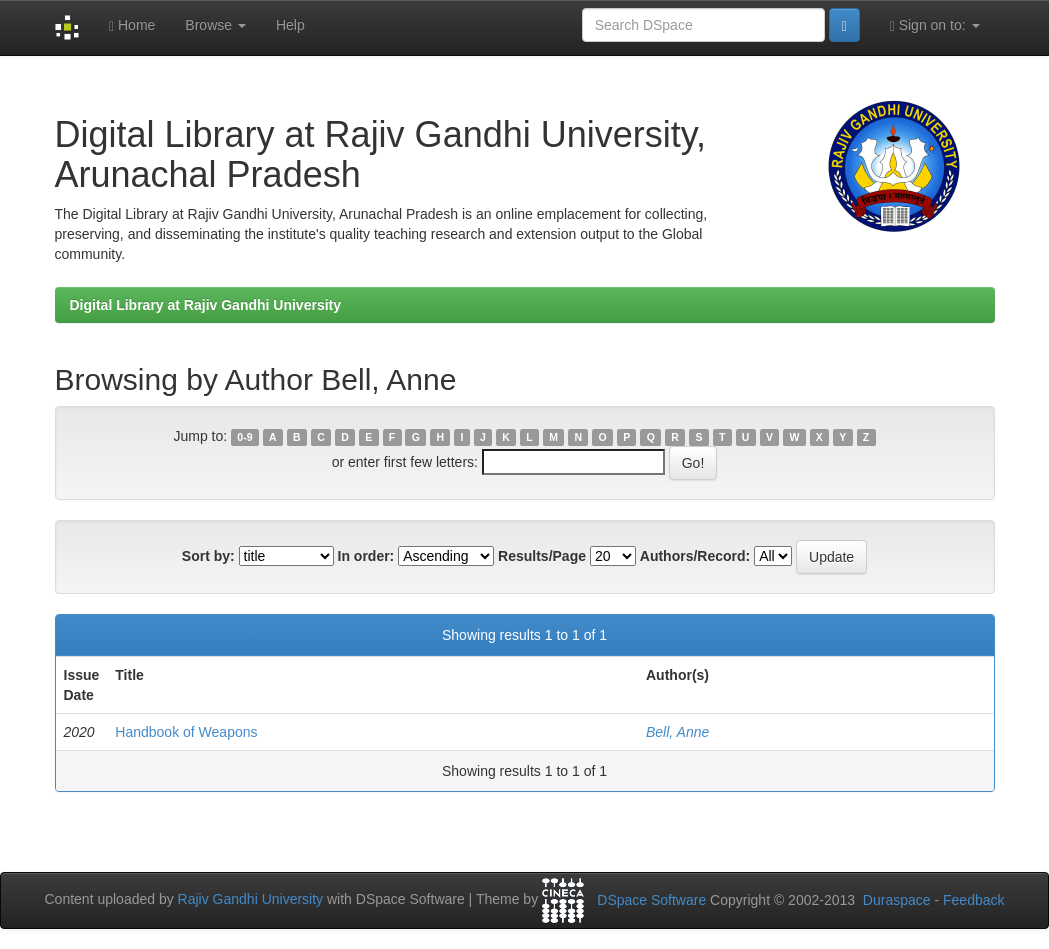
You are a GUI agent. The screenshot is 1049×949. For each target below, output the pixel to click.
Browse (215, 25)
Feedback (973, 900)
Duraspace (897, 900)
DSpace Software (651, 900)
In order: (366, 556)
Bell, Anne (677, 732)
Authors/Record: (695, 556)
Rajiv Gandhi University (251, 899)
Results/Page (542, 556)
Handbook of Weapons (186, 732)
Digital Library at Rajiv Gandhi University (206, 305)
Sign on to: (935, 25)
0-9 (244, 437)
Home (132, 25)
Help (290, 25)
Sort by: (208, 556)
